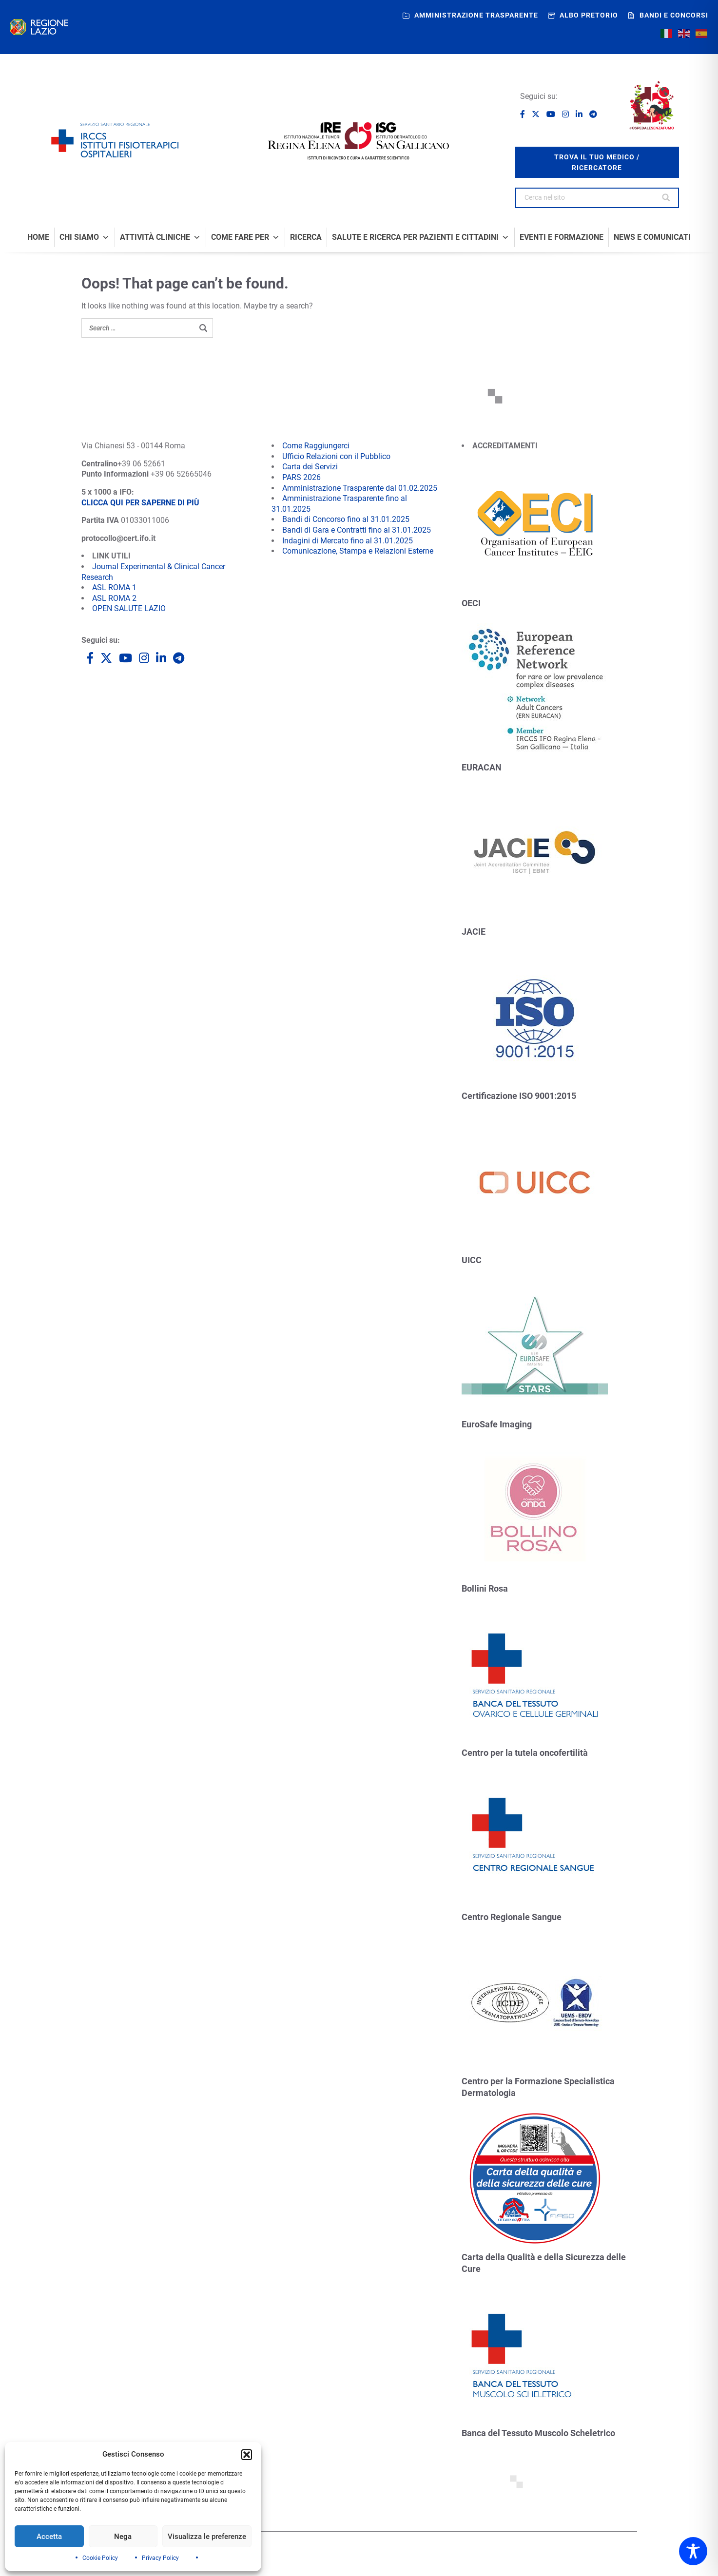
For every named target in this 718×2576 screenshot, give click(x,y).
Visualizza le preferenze (207, 2536)
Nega (123, 2536)
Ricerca (306, 237)
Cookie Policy (100, 2558)
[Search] (667, 198)
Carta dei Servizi (310, 466)
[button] (247, 2455)
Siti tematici (303, 2556)
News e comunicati (652, 237)
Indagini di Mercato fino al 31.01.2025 (347, 540)
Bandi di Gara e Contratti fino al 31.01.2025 (356, 530)
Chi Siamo (84, 237)
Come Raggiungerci (315, 445)
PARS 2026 (301, 477)
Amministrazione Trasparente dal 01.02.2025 (359, 488)
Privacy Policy (160, 2558)
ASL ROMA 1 (114, 587)
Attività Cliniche (160, 237)
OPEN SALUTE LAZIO (129, 608)
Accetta (49, 2536)
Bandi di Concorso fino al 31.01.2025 (345, 519)
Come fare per (245, 237)
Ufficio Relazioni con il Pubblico (336, 456)
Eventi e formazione (561, 237)
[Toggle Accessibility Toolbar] (693, 2551)
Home (38, 237)
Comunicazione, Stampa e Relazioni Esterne (357, 551)
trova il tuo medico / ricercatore (597, 162)
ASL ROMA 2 (114, 598)
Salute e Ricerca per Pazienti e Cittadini (420, 237)
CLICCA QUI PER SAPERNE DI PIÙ (140, 502)
